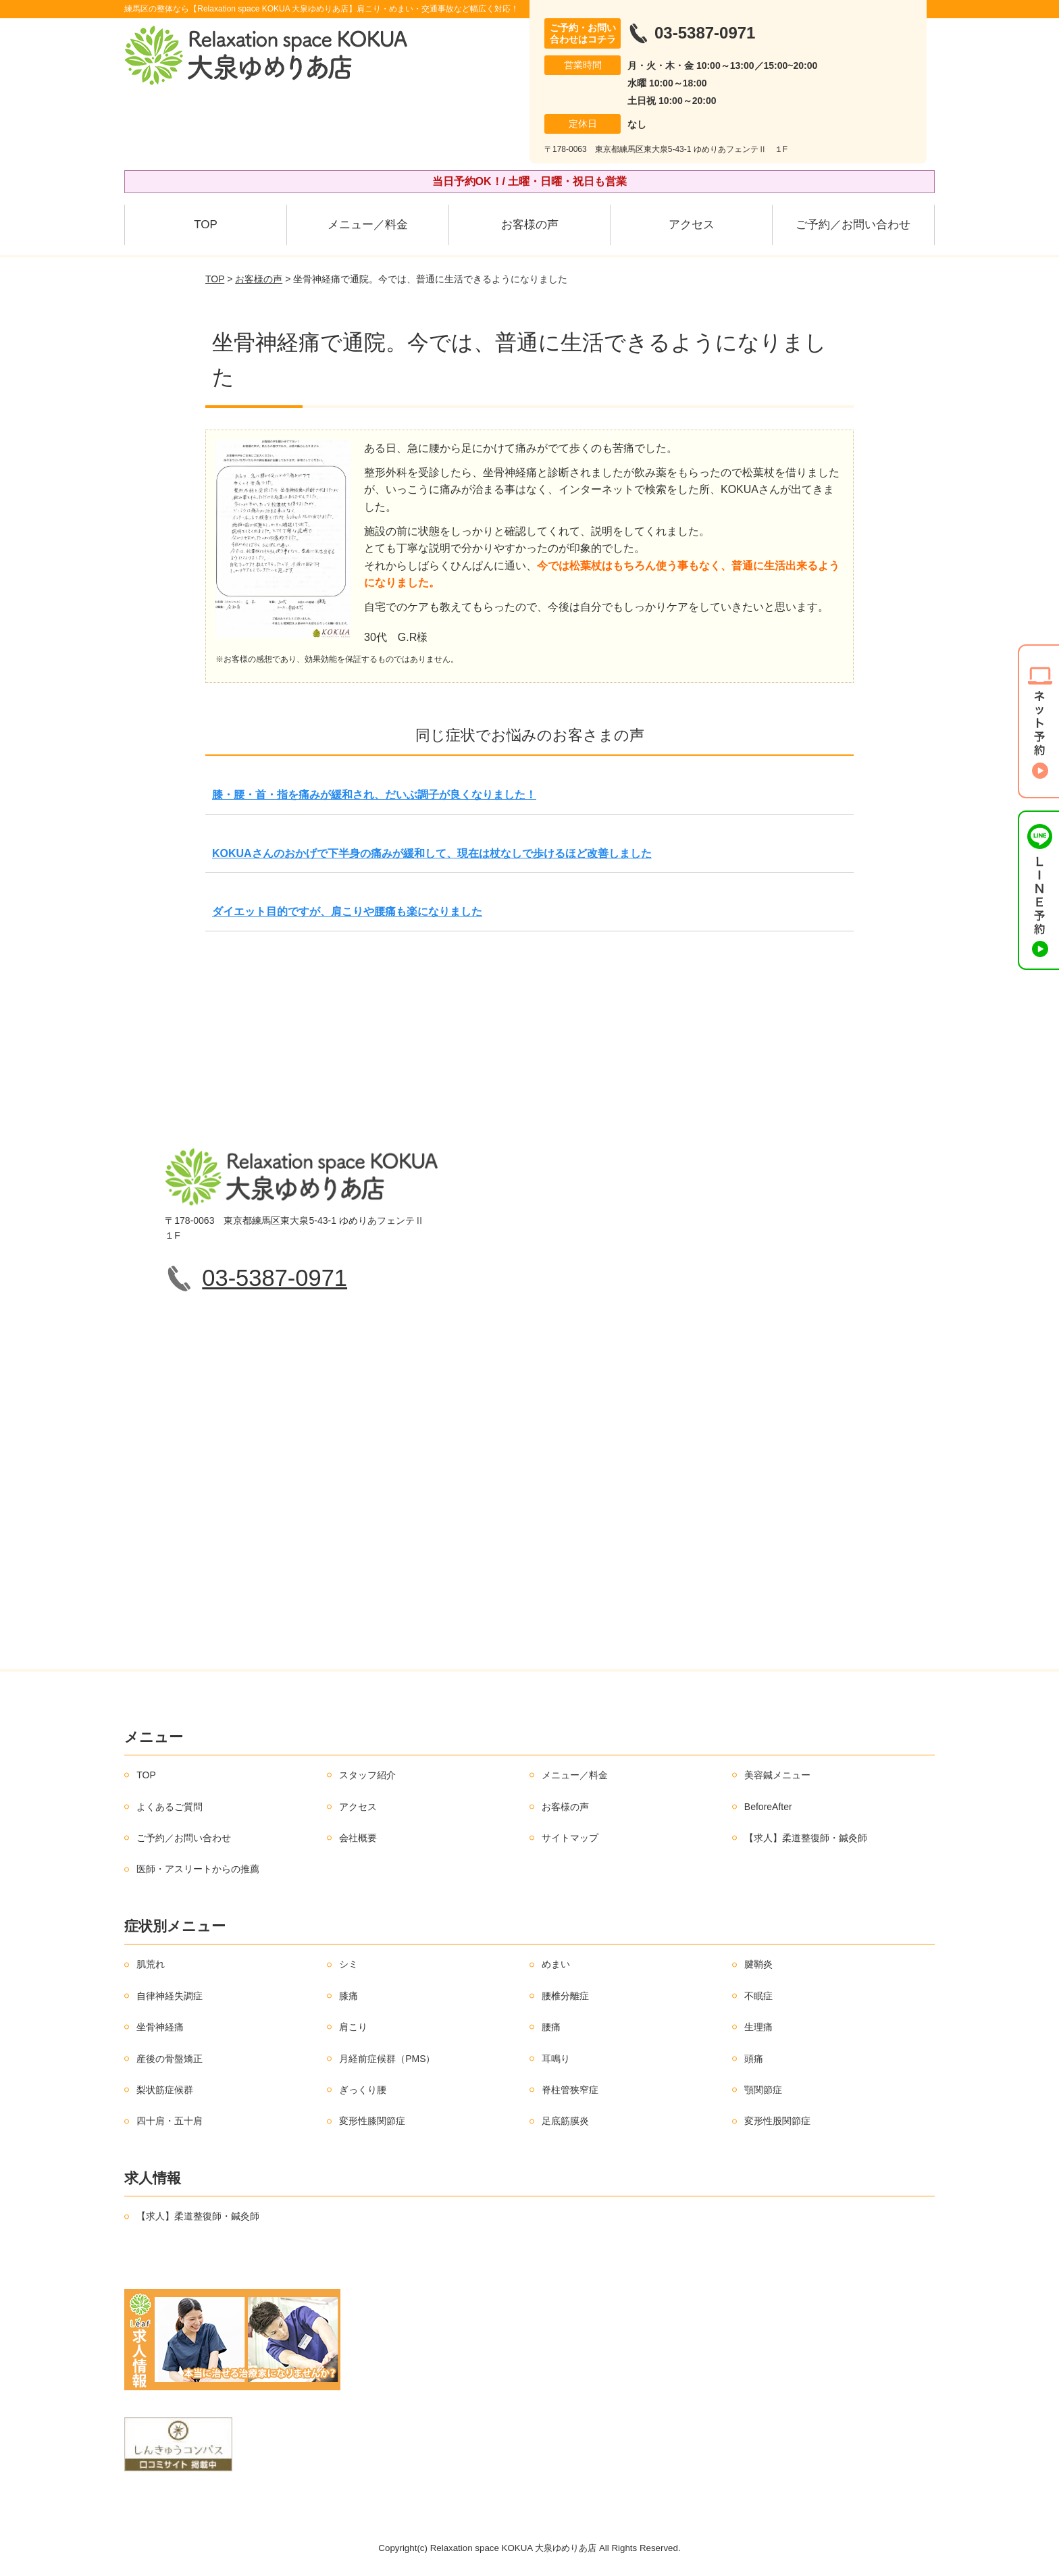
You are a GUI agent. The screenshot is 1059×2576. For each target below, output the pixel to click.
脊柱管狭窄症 (570, 2089)
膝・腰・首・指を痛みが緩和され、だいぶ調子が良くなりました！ (374, 794)
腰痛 (551, 2026)
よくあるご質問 (169, 1806)
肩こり (353, 2026)
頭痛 (753, 2058)
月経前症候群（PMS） (387, 2058)
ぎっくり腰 (362, 2089)
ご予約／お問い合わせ (853, 224)
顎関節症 (763, 2089)
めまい (556, 1964)
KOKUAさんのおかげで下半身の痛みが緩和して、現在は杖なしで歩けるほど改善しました (432, 853)
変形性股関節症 (777, 2120)
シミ (348, 1964)
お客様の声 (530, 224)
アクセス (692, 224)
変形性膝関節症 (372, 2120)
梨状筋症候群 (164, 2089)
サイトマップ (570, 1837)
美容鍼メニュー (777, 1775)
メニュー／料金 (368, 224)
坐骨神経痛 (160, 2026)
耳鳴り (556, 2058)
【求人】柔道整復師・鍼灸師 (805, 1837)
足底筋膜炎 (565, 2120)
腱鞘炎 (758, 1964)
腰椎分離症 (565, 1995)
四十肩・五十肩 (169, 2120)
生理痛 (758, 2026)
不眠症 (758, 1995)
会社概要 (358, 1837)
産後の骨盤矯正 (169, 2058)
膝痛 (348, 1995)
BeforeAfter (768, 1806)
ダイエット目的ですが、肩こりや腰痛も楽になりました (347, 911)
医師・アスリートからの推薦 (197, 1868)
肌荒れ (150, 1964)
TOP (205, 224)
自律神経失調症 (169, 1995)
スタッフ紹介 (367, 1775)
